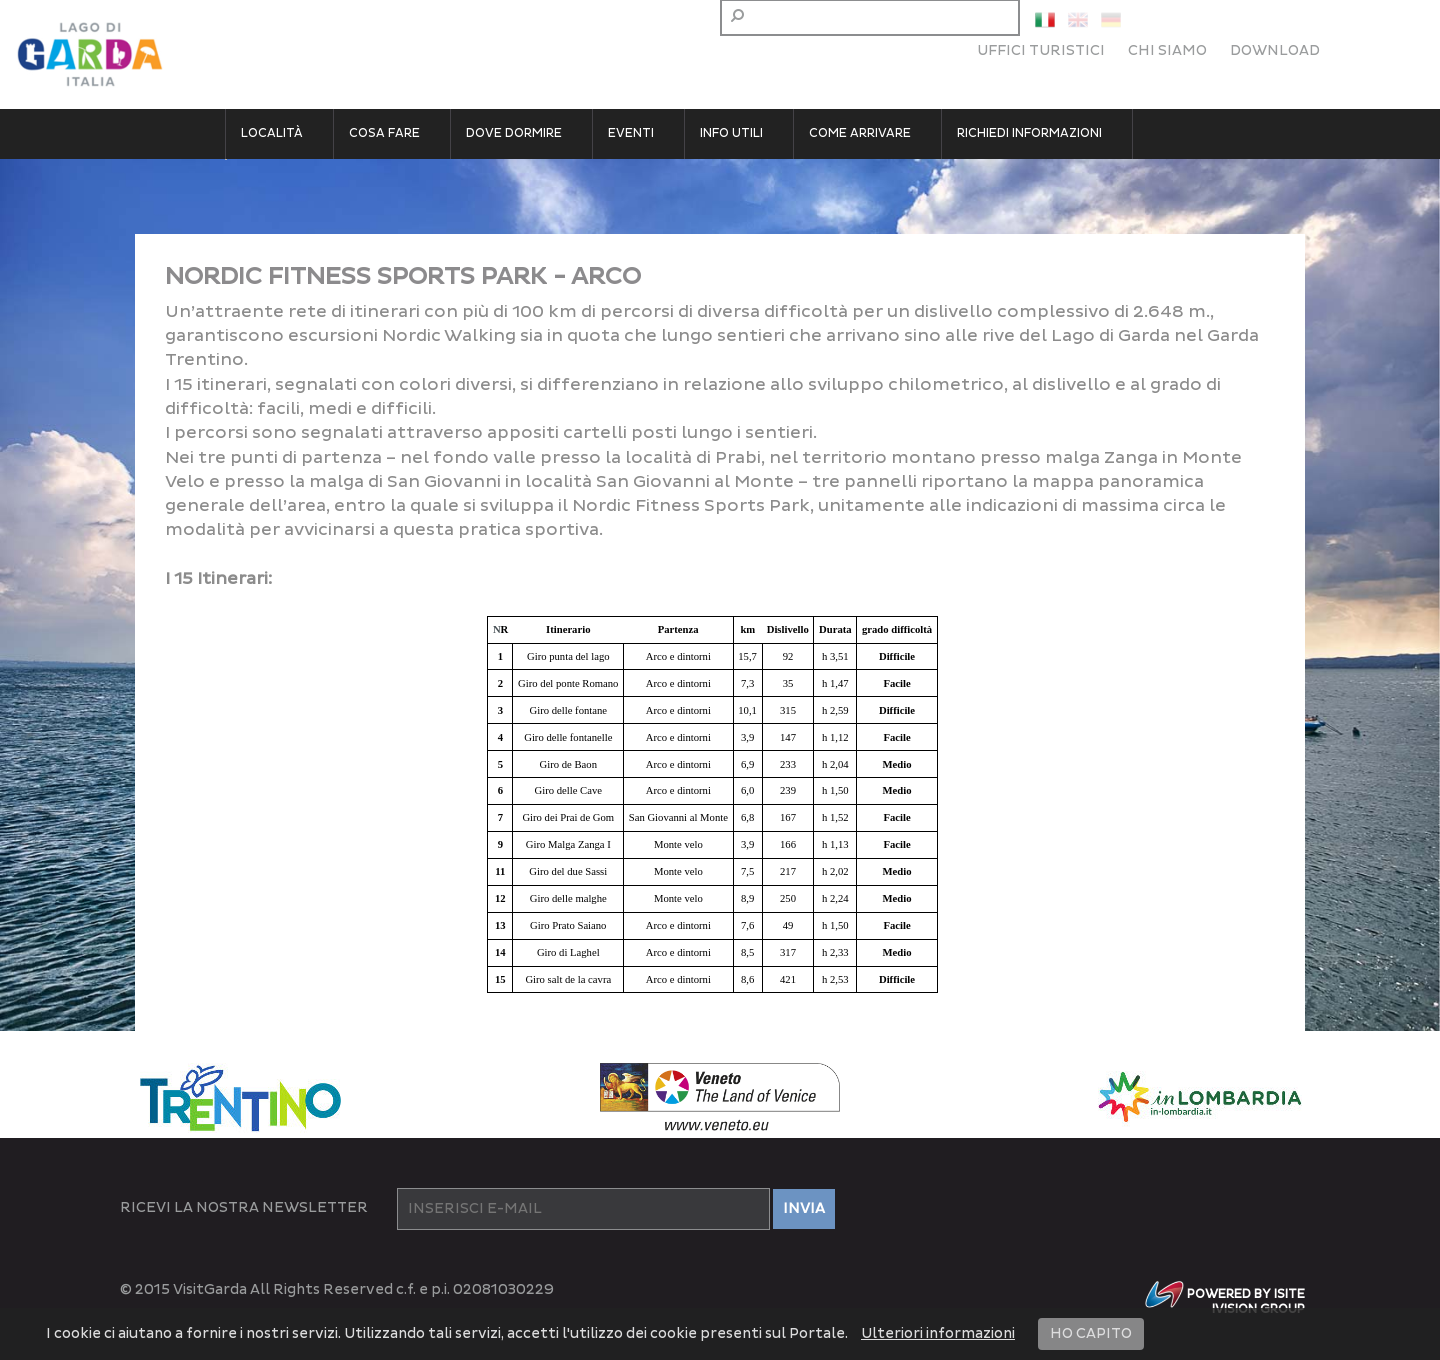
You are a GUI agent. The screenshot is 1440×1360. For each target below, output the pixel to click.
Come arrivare (860, 133)
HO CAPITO (1091, 1333)
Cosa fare (384, 133)
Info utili (731, 133)
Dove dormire (514, 133)
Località (272, 133)
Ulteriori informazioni (938, 1333)
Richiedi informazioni (1029, 133)
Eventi (631, 133)
